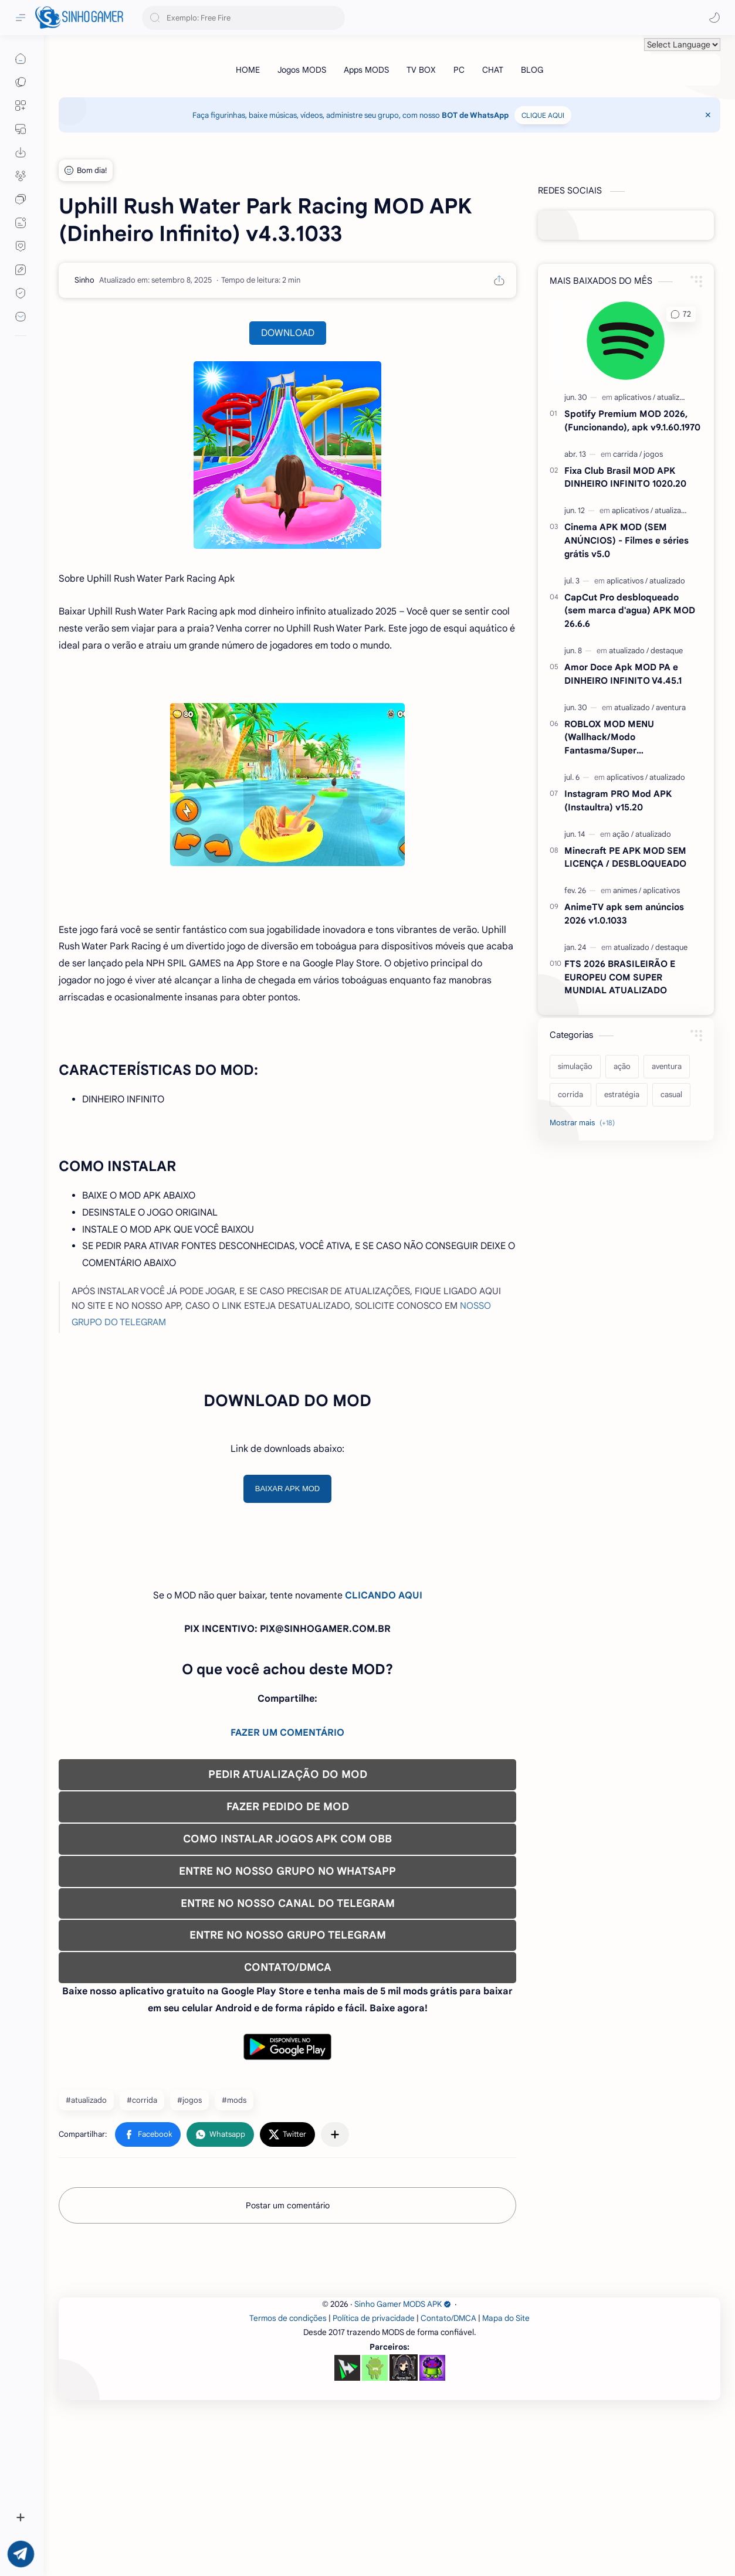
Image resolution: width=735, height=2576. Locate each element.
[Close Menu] (708, 115)
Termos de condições (288, 2482)
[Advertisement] (389, 2345)
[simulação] (575, 1066)
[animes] (627, 890)
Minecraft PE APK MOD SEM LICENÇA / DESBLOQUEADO (625, 857)
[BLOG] (532, 70)
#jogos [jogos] (189, 2100)
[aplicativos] (634, 397)
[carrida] (627, 454)
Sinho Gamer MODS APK (402, 2468)
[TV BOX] (421, 70)
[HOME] (248, 70)
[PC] (459, 70)
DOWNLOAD (287, 333)
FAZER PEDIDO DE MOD (287, 1806)
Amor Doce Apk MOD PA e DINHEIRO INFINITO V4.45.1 (623, 673)
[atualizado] (675, 397)
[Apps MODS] (366, 70)
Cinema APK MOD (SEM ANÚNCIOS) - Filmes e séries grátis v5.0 (626, 540)
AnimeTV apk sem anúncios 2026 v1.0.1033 (624, 913)
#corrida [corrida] (142, 2100)
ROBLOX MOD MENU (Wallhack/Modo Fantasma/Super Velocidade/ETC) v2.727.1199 (624, 738)
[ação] (623, 834)
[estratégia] (622, 1095)
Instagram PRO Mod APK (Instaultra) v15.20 (618, 800)
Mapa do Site (506, 2482)
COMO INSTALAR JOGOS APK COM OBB (287, 1838)
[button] (714, 17)
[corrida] (570, 1095)
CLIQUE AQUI (542, 115)
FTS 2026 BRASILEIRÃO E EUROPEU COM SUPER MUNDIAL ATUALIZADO (619, 977)
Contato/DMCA (448, 2482)
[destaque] (667, 650)
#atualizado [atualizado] (86, 2100)
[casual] (671, 1095)
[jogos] (653, 454)
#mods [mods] (234, 2100)
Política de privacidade (374, 2482)
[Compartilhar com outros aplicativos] (335, 2134)
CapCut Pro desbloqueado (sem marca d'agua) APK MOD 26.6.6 (629, 611)
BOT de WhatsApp (475, 115)
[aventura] (671, 707)
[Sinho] (84, 280)
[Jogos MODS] (301, 70)
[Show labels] (584, 1123)
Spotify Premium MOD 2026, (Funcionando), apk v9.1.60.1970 (632, 420)
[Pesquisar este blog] (243, 18)
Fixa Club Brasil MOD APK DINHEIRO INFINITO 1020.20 (625, 477)
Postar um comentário (288, 2205)
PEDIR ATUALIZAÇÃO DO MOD (287, 1774)
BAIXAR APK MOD (287, 1488)
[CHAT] (492, 70)
